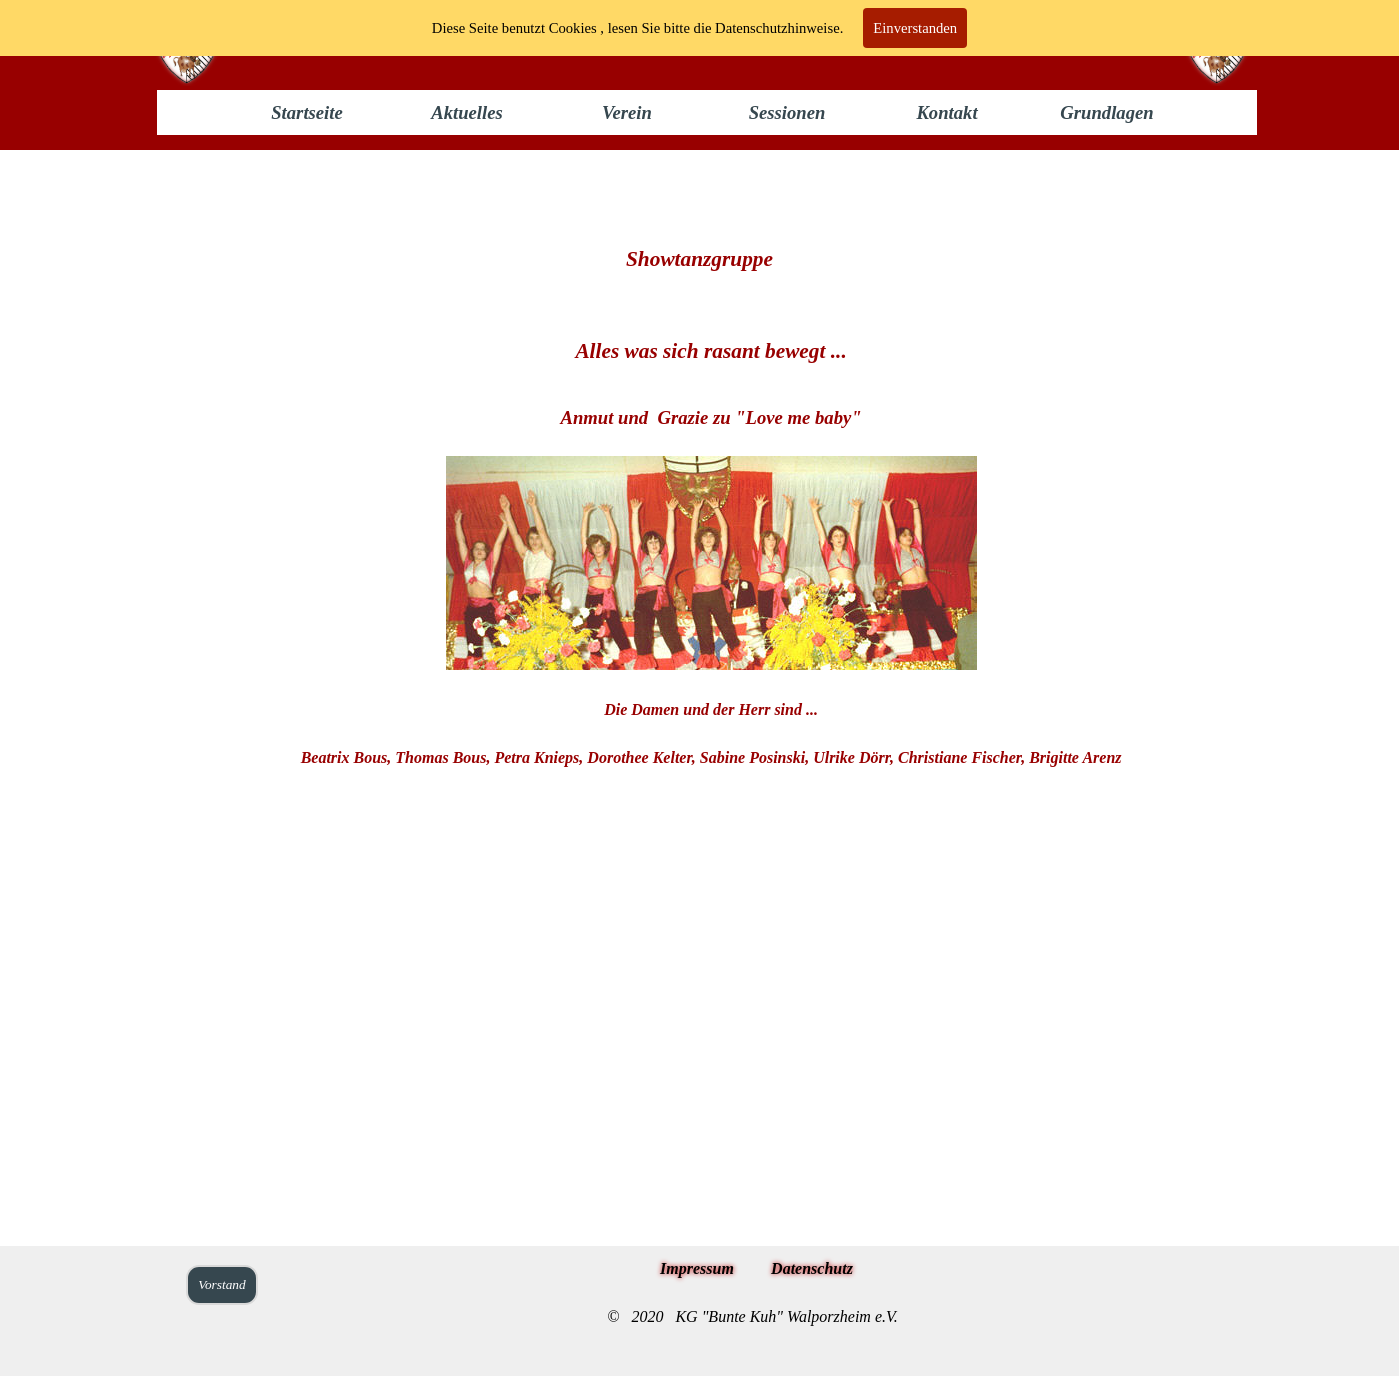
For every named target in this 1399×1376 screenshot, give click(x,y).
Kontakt (946, 112)
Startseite (307, 112)
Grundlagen (1106, 112)
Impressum (697, 1268)
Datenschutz (812, 1268)
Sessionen (787, 112)
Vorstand (221, 1284)
